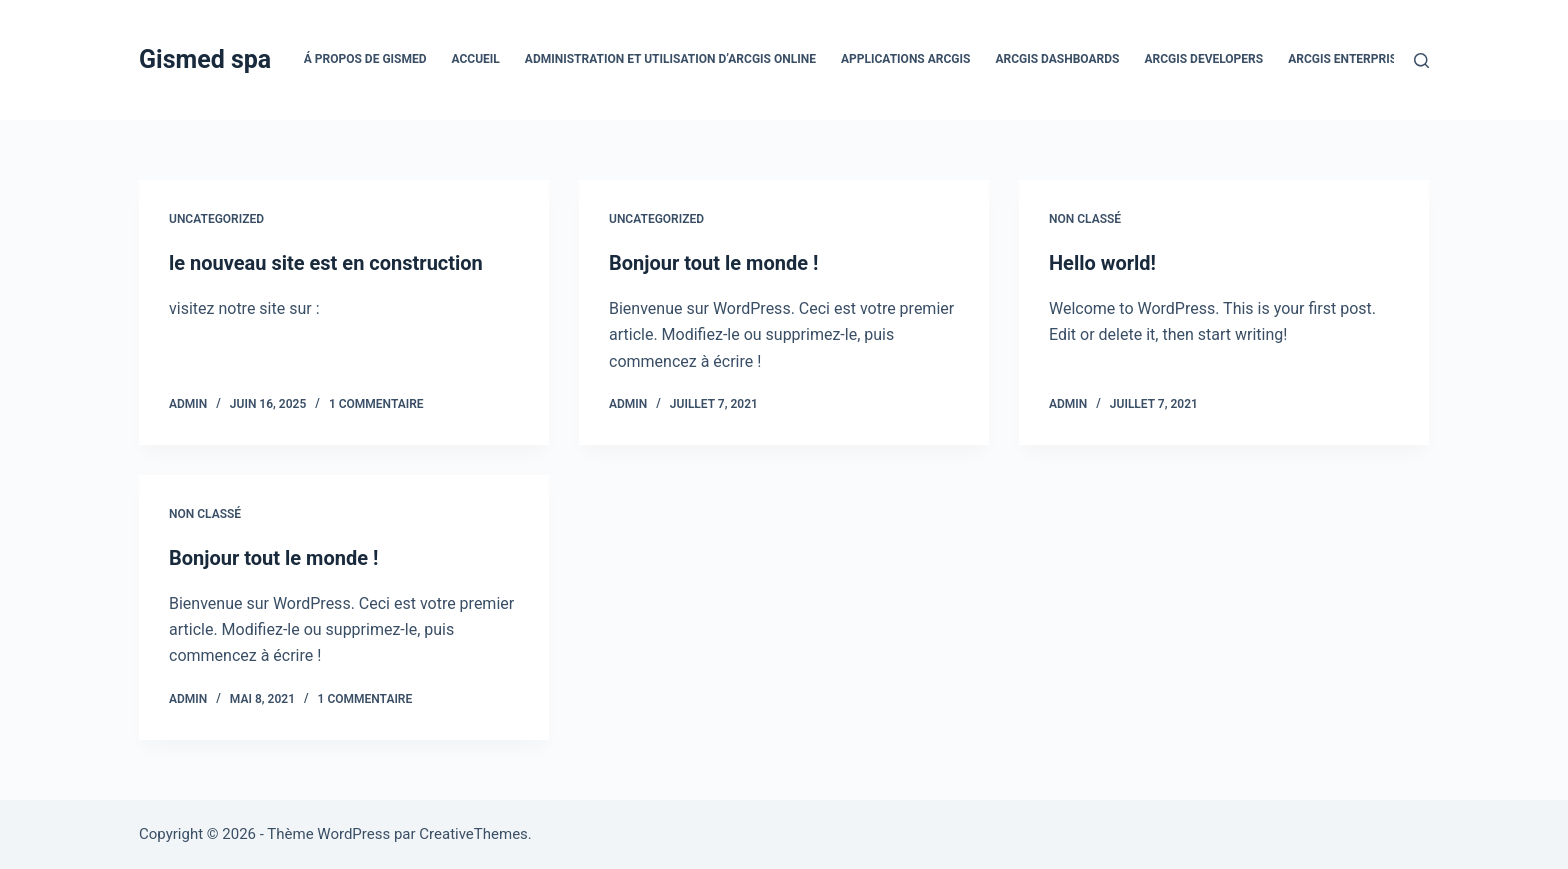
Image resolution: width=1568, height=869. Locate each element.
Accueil (476, 59)
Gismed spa (205, 59)
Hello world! (1102, 263)
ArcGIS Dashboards (1057, 59)
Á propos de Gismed (365, 59)
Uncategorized (216, 219)
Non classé (1085, 219)
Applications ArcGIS (905, 59)
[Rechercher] (1421, 60)
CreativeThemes (473, 834)
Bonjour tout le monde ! (713, 263)
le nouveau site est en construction (326, 263)
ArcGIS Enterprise (1346, 59)
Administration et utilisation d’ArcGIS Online (670, 59)
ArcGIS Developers (1203, 59)
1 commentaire (376, 404)
